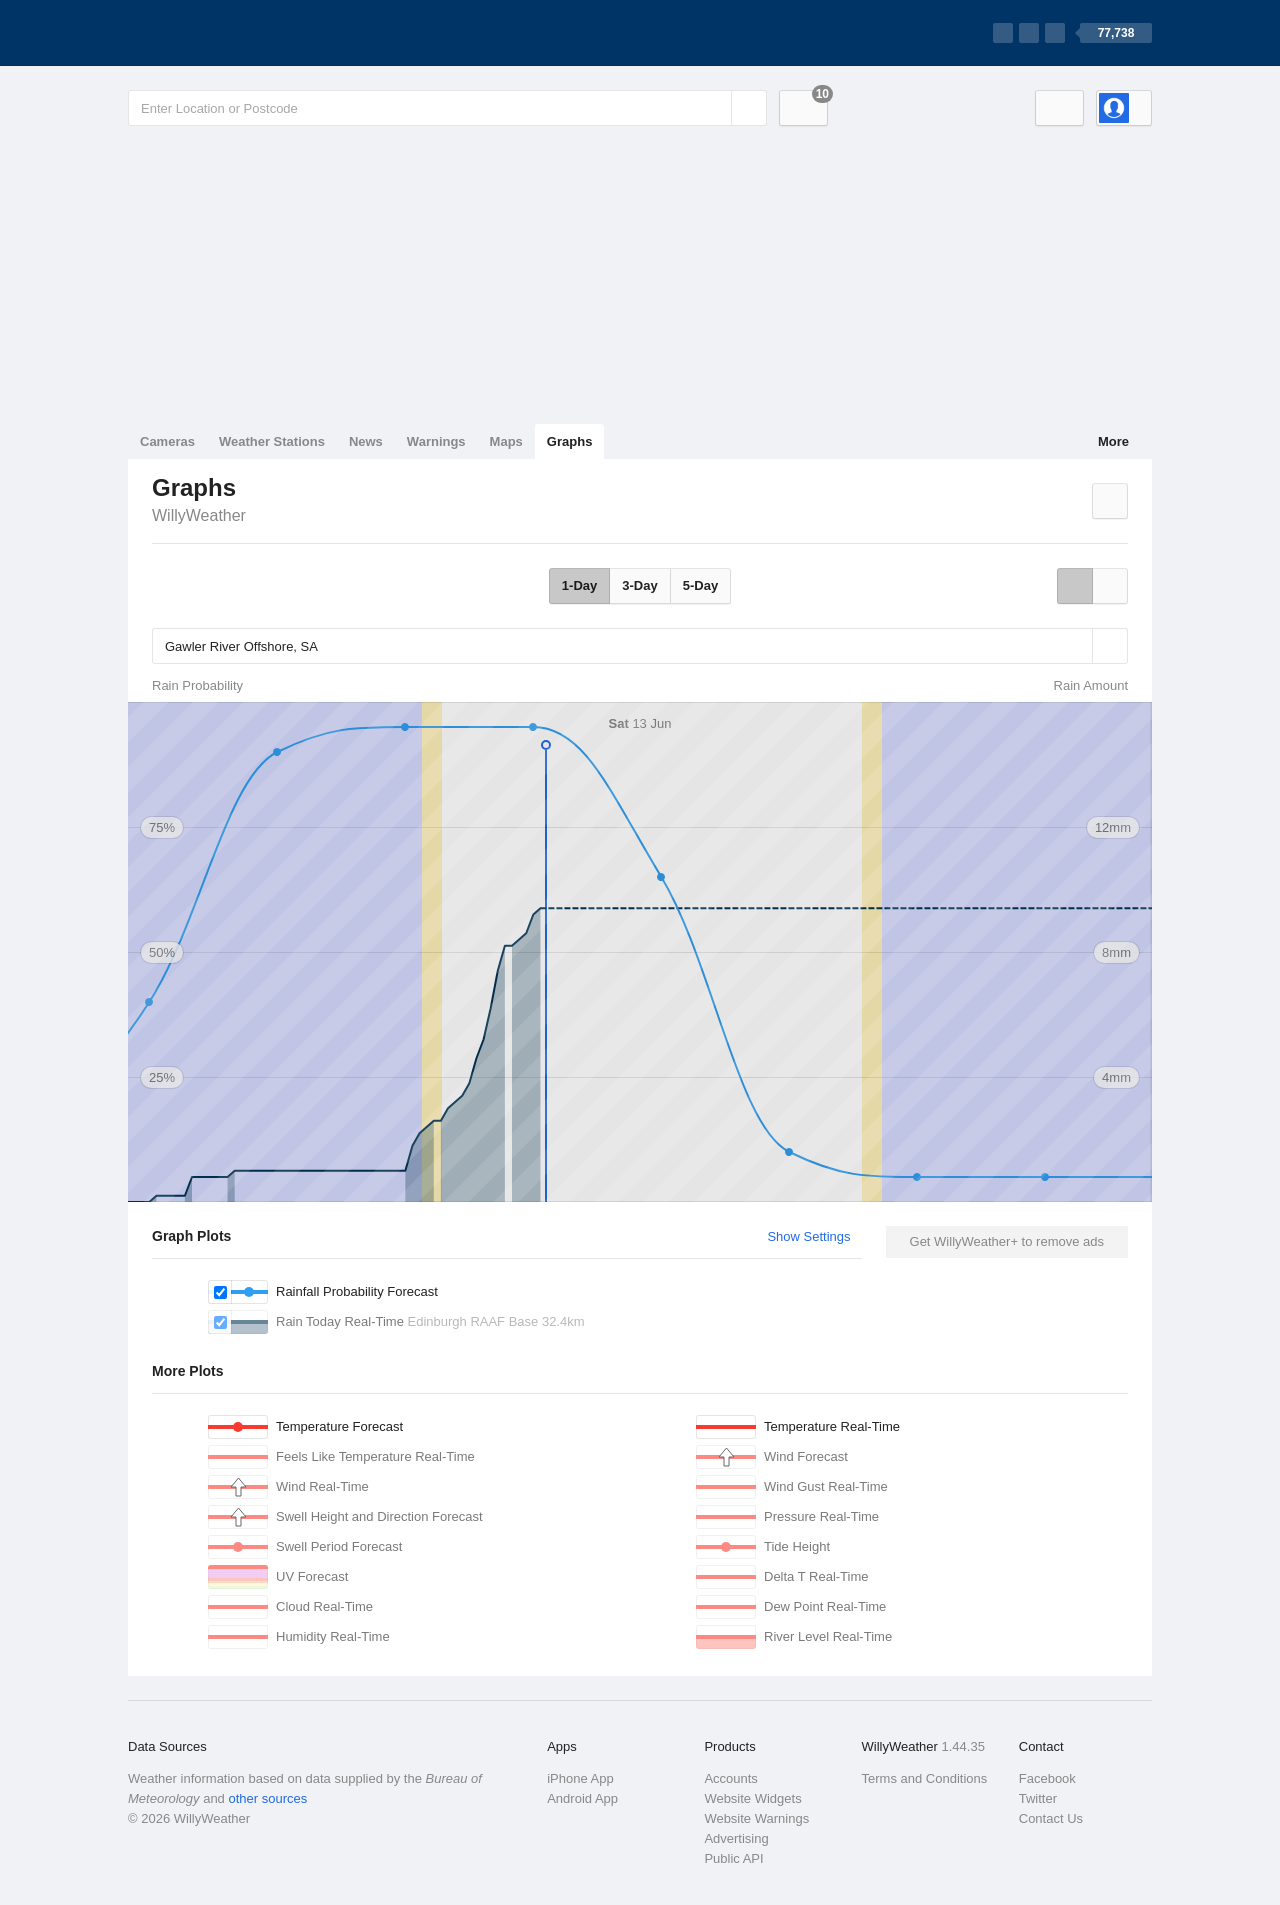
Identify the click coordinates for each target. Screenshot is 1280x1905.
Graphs (570, 441)
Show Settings (808, 1236)
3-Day (639, 585)
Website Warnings (756, 1818)
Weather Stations (272, 441)
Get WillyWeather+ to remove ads (1007, 1241)
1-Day (579, 585)
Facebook (1047, 1778)
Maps (506, 441)
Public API (733, 1858)
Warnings (436, 441)
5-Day (700, 585)
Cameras (167, 441)
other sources (267, 1798)
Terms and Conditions (925, 1778)
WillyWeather (199, 515)
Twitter (1038, 1798)
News (366, 441)
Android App (582, 1798)
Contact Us (1051, 1818)
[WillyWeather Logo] (222, 33)
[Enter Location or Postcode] (447, 108)
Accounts (730, 1778)
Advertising (736, 1838)
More (1113, 441)
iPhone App (580, 1778)
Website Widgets (752, 1798)
